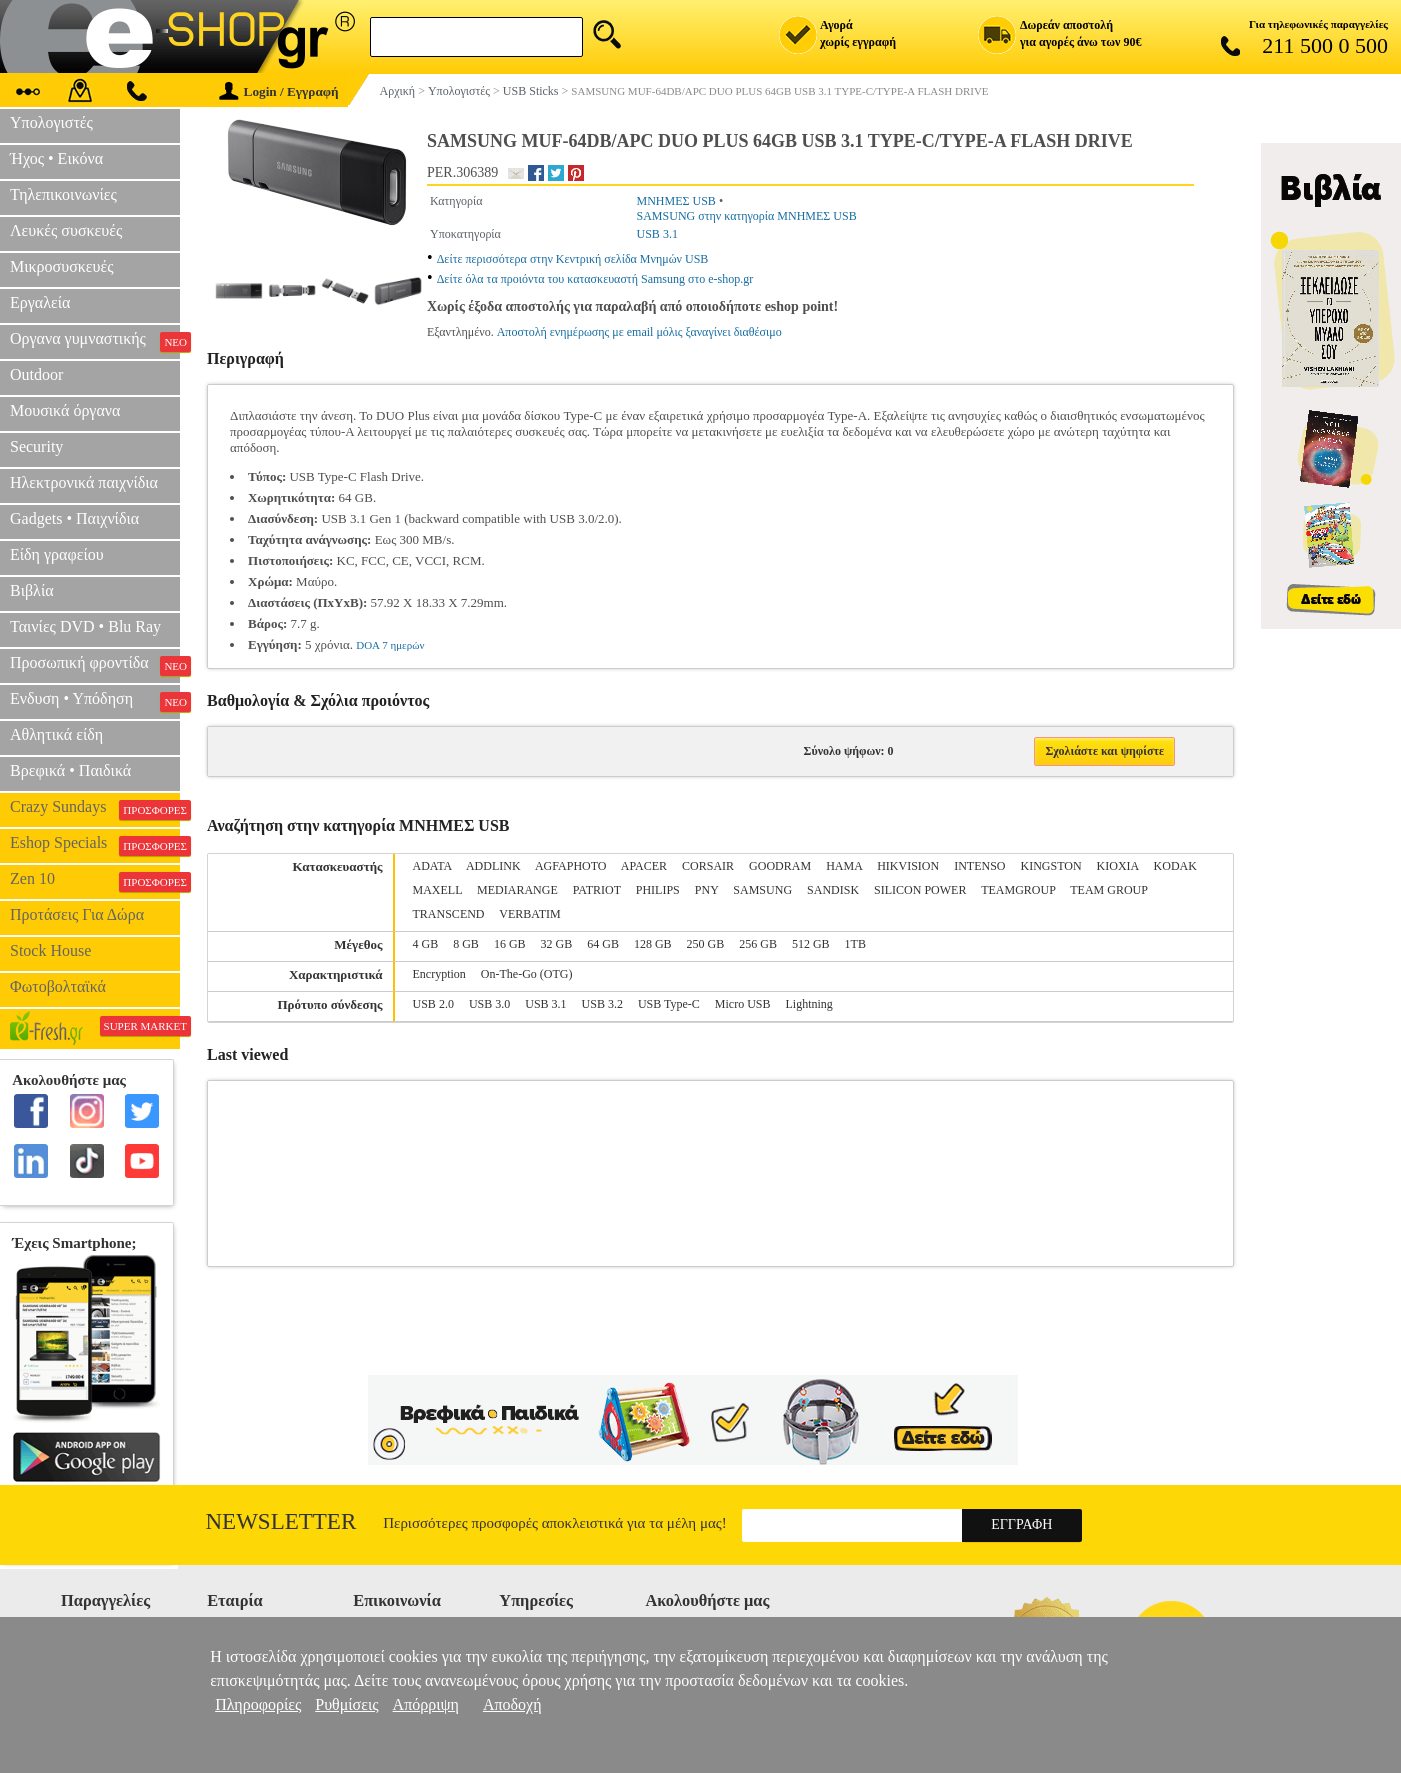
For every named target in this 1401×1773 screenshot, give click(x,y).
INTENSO (979, 866)
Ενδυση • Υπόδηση (95, 701)
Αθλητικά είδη (56, 734)
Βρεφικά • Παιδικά (70, 770)
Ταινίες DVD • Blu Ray (85, 626)
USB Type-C (669, 1004)
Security (36, 446)
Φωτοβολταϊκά (58, 986)
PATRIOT (597, 890)
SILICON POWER (920, 890)
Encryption (439, 974)
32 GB (557, 944)
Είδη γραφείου (57, 554)
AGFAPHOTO (571, 866)
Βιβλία (32, 590)
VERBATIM (529, 914)
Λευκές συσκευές (66, 230)
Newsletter (281, 1521)
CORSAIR (708, 866)
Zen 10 (95, 881)
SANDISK (833, 890)
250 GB (706, 944)
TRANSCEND (449, 914)
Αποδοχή (512, 1704)
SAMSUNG (762, 890)
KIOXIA (1118, 866)
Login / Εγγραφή (279, 91)
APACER (644, 866)
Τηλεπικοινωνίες (63, 194)
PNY (707, 890)
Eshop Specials (95, 845)
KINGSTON (1050, 866)
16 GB (510, 944)
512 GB (811, 944)
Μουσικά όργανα (65, 410)
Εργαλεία (40, 302)
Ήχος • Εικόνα (56, 158)
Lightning (809, 1004)
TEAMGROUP (1018, 890)
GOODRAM (780, 866)
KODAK (1175, 866)
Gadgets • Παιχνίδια (74, 518)
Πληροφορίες (258, 1704)
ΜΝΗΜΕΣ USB (676, 201)
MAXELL (438, 890)
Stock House (50, 950)
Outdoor (36, 374)
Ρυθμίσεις (346, 1704)
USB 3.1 (657, 234)
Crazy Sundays (95, 809)
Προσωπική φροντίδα (95, 665)
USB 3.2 (602, 1004)
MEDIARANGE (517, 890)
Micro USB (743, 1004)
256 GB (758, 944)
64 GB (603, 944)
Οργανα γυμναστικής (95, 341)
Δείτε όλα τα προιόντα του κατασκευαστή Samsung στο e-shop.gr (595, 279)
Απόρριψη (426, 1704)
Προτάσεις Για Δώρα (77, 914)
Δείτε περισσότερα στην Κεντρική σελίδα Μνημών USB (573, 259)
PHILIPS (658, 890)
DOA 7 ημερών (390, 645)
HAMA (844, 866)
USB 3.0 (489, 1004)
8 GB (466, 944)
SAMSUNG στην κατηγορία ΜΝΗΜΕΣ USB (747, 216)
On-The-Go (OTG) (527, 974)
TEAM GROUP (1108, 890)
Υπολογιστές (51, 122)
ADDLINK (493, 866)
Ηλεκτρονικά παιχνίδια (84, 482)
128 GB (653, 944)
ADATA (432, 866)
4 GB (426, 944)
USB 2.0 (433, 1004)
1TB (855, 944)
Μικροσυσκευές (62, 266)
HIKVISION (908, 866)
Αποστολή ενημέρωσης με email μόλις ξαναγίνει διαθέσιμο (639, 332)
